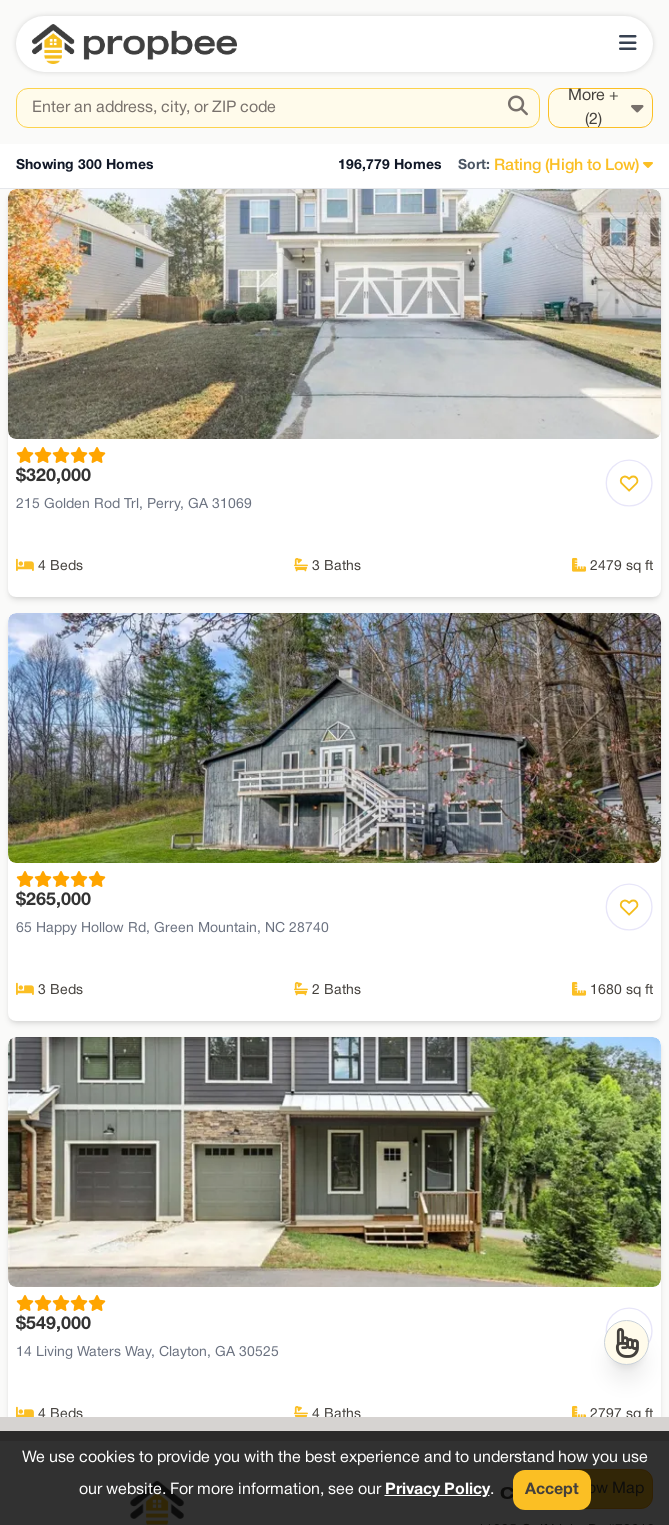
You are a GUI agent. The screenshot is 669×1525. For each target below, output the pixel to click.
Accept (552, 1490)
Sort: (474, 165)
